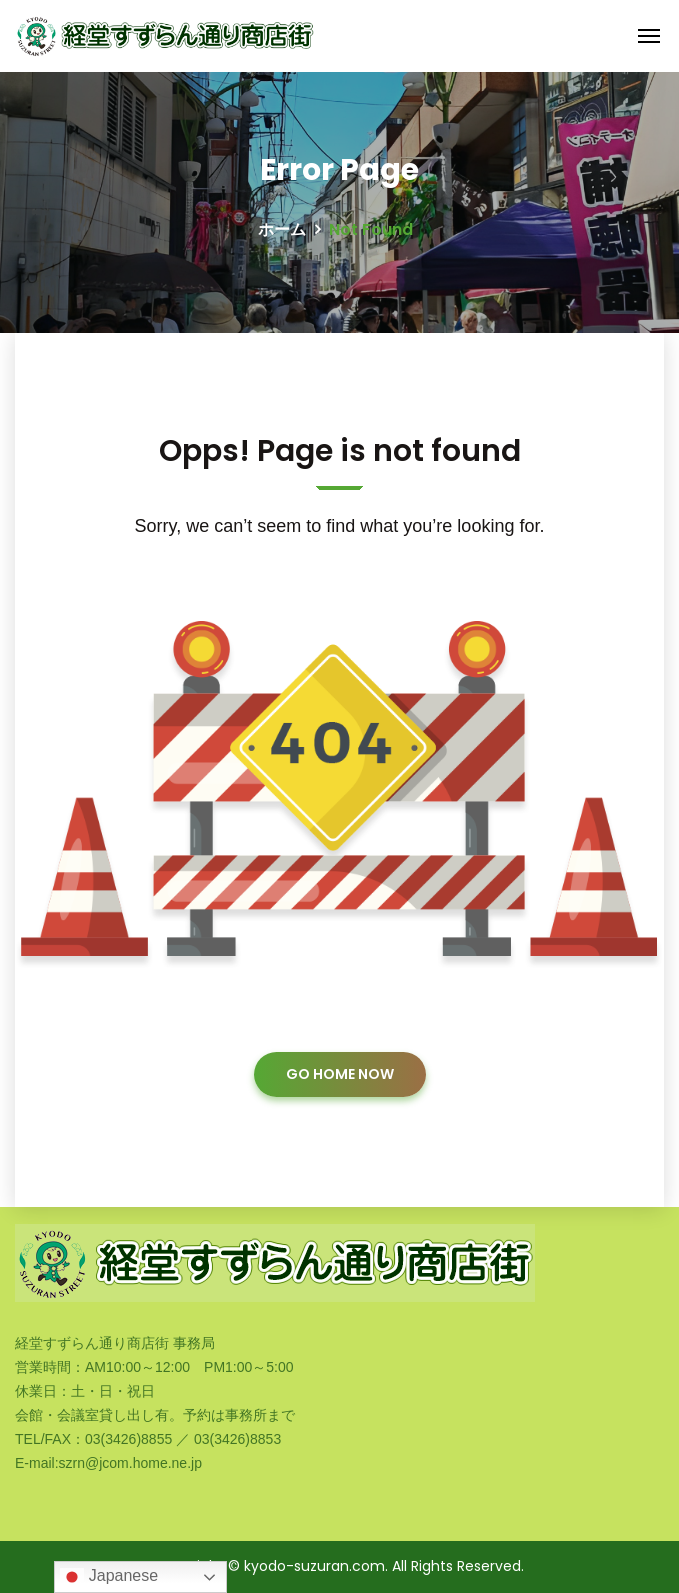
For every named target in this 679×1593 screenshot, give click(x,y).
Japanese (109, 1577)
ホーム (282, 229)
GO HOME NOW (340, 1074)
